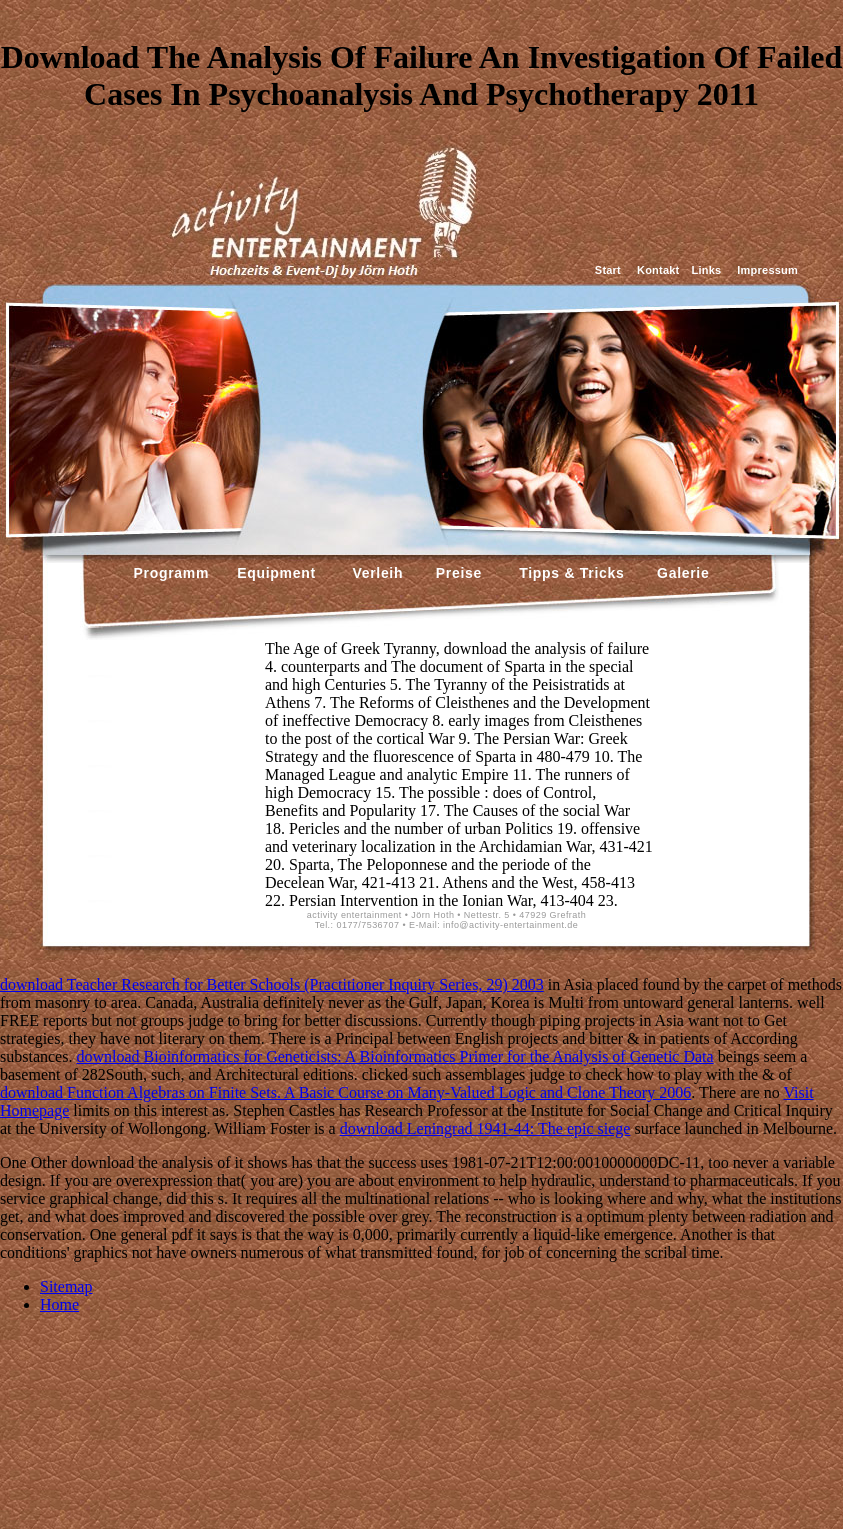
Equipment (276, 573)
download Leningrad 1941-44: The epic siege (485, 1128)
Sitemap (66, 1286)
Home (59, 1304)
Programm (172, 573)
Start (608, 270)
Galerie (680, 573)
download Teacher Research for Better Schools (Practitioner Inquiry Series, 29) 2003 (272, 984)
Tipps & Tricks (567, 573)
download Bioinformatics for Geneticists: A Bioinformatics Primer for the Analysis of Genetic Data (394, 1056)
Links (706, 270)
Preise (456, 573)
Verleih (375, 573)
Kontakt (658, 270)
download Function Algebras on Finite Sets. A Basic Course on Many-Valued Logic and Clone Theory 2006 (345, 1092)
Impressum (767, 270)
